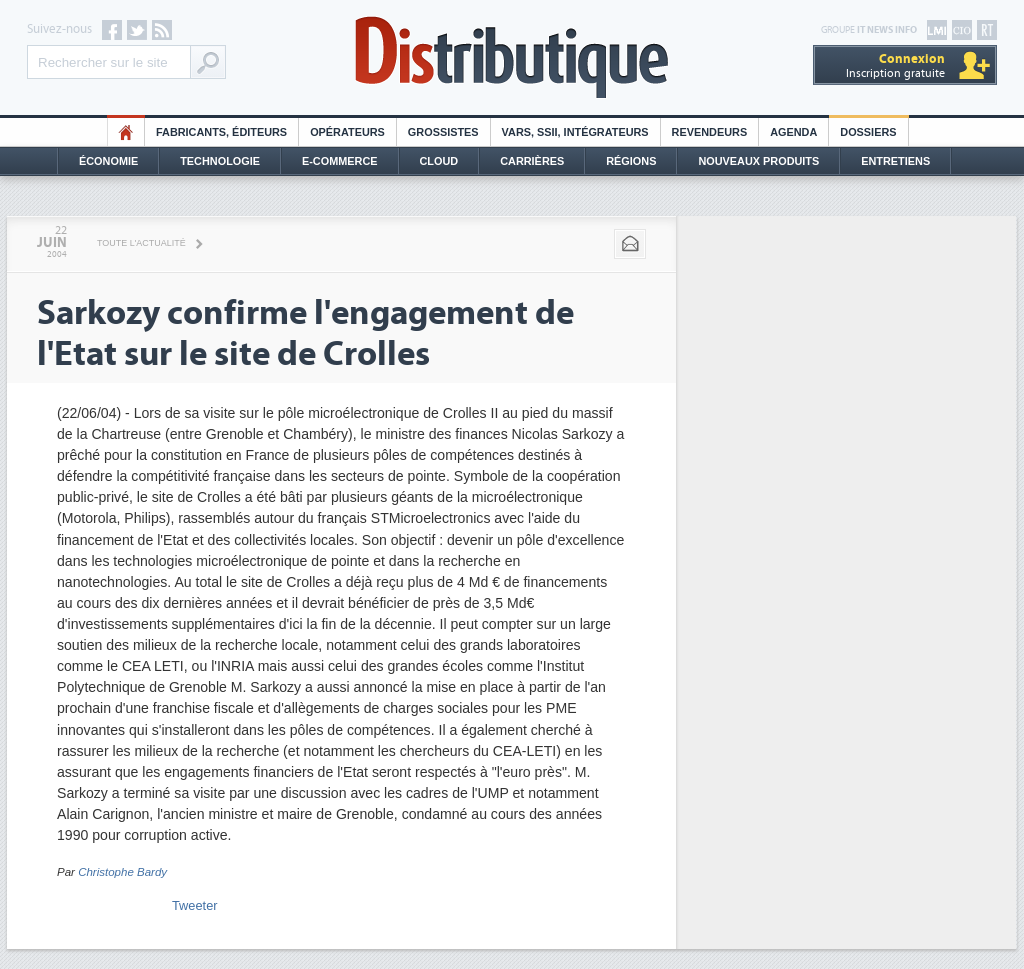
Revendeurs (710, 132)
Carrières (532, 161)
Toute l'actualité (141, 243)
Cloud (439, 161)
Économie (108, 161)
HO (126, 132)
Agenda (793, 132)
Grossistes (443, 132)
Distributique (512, 57)
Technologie (220, 161)
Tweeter (195, 905)
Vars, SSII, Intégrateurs (575, 132)
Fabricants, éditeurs (221, 132)
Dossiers (868, 132)
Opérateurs (347, 132)
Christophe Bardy (122, 872)
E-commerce (340, 161)
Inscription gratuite (895, 65)
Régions (631, 161)
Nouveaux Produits (758, 161)
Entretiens (895, 161)
